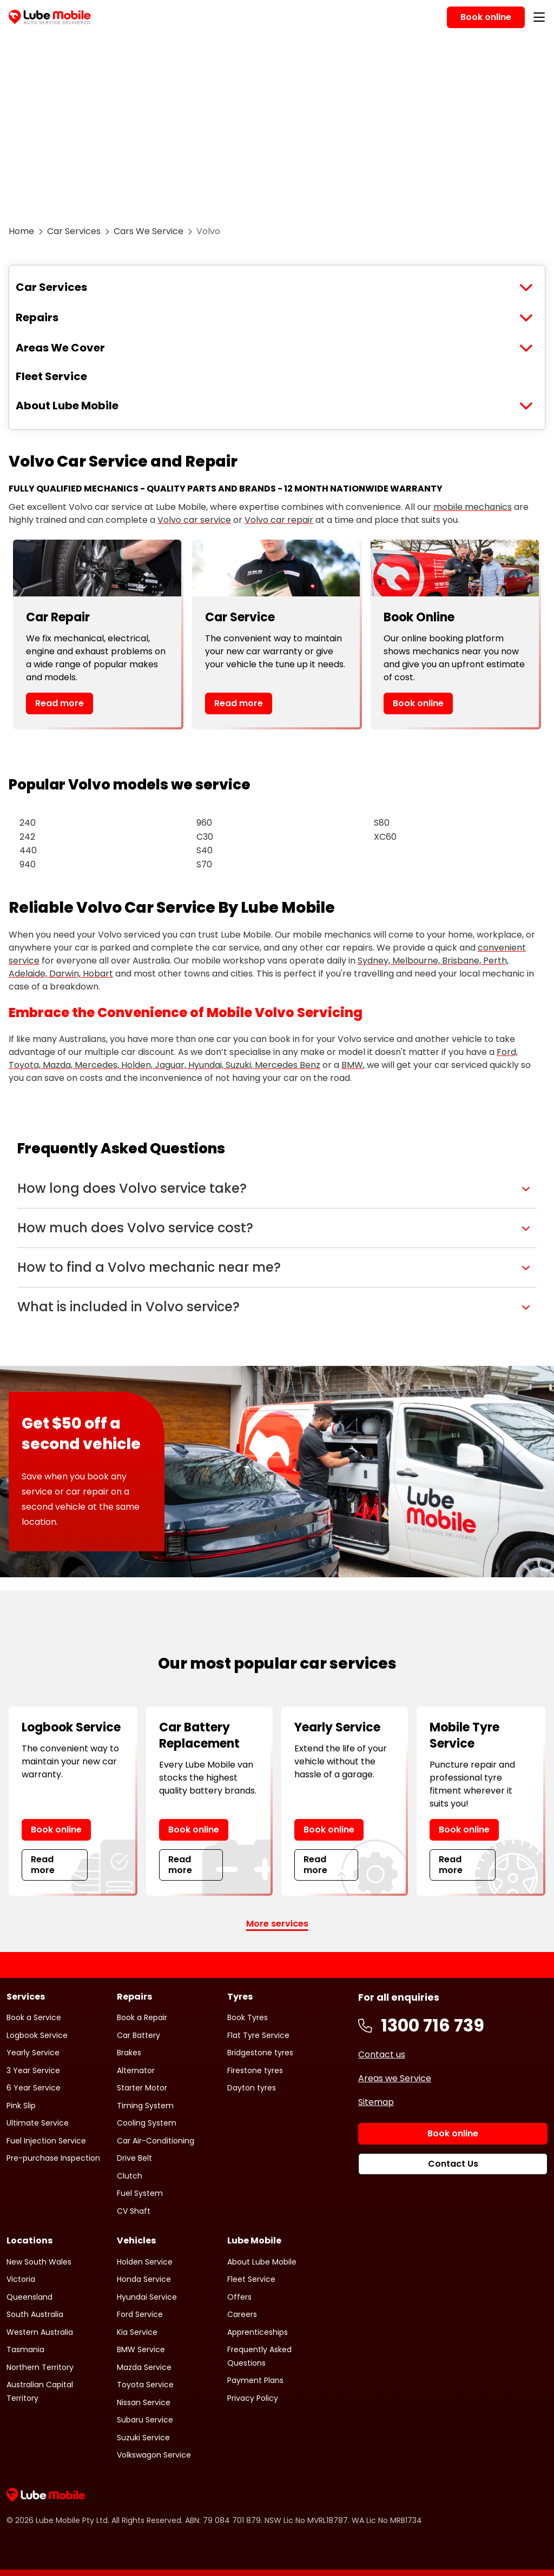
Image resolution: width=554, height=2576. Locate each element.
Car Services (74, 231)
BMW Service (141, 2349)
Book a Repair (142, 2017)
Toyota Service (145, 2384)
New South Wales (38, 2261)
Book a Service (33, 2017)
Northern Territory (40, 2367)
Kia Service (137, 2332)
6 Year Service (33, 2087)
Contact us (381, 2054)
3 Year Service (33, 2070)
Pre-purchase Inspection (53, 2158)
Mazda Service (144, 2367)
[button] (277, 1188)
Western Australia (39, 2332)
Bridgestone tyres (260, 2052)
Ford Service (140, 2314)
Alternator (136, 2070)
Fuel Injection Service (46, 2140)
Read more (59, 703)
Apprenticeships (257, 2332)
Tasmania (25, 2349)
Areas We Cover (60, 347)
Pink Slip (21, 2105)
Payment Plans (255, 2380)
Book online (418, 703)
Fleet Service (51, 376)
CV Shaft (133, 2211)
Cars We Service (148, 231)
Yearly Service (33, 2052)
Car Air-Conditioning (155, 2140)
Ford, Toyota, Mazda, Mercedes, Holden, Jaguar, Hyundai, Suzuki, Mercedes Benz (263, 1058)
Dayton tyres (251, 2087)
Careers (242, 2314)
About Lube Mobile (67, 405)
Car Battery (138, 2035)
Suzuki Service (143, 2437)
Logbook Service (37, 2035)
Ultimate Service (37, 2122)
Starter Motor (142, 2087)
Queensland (29, 2297)
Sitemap (376, 2102)
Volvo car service (194, 520)
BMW (352, 1065)
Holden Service (145, 2261)
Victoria (20, 2279)
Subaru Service (145, 2419)
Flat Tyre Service (258, 2035)
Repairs (37, 317)
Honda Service (144, 2279)
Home (21, 231)
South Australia (34, 2314)
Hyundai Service (147, 2297)
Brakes (129, 2052)
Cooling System (146, 2122)
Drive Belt (134, 2158)
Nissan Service (143, 2402)
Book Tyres (247, 2017)
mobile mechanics (472, 507)
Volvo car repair (279, 520)
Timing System (145, 2105)
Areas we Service (394, 2078)
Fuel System (140, 2193)
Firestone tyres (255, 2070)
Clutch (129, 2175)
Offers (239, 2297)
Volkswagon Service (154, 2454)
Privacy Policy (252, 2398)
